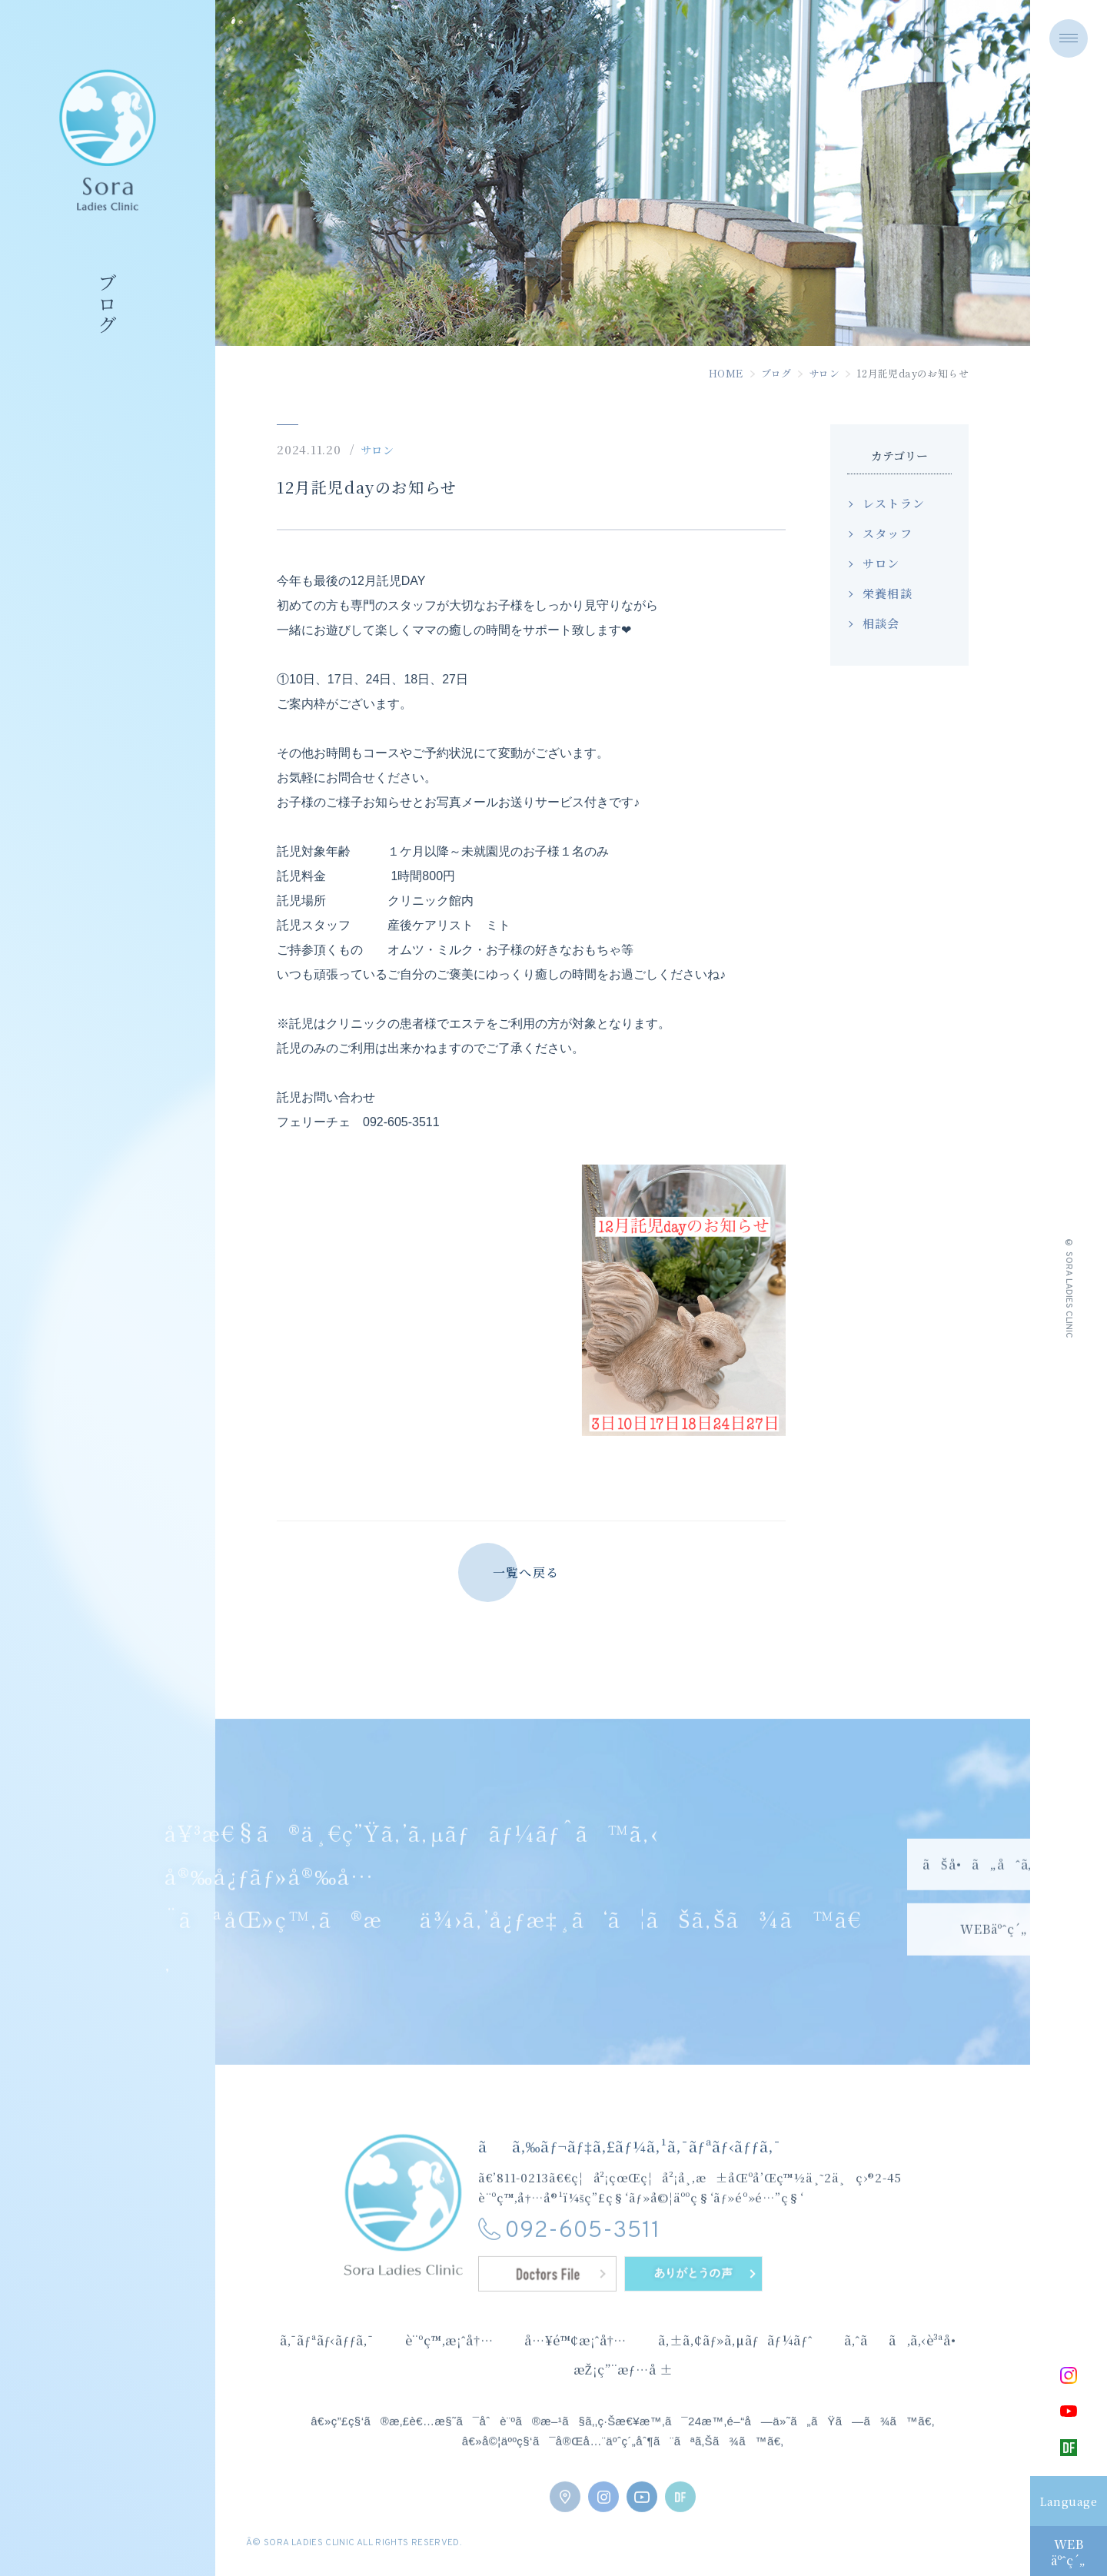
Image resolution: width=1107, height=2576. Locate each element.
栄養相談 (888, 593)
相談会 (881, 623)
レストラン (894, 503)
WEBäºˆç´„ (1068, 2552)
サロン (824, 373)
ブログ (776, 373)
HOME (726, 373)
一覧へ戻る (526, 1572)
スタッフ (888, 533)
